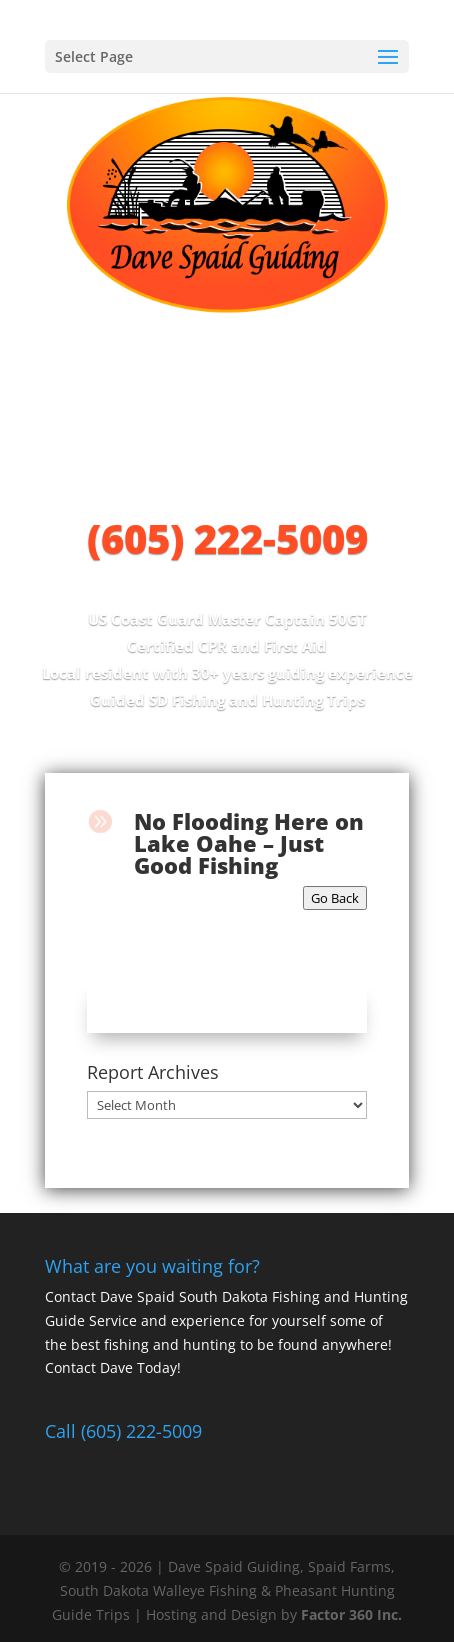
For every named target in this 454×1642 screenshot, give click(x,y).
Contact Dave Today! (113, 1367)
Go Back (335, 898)
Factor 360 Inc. (351, 1614)
